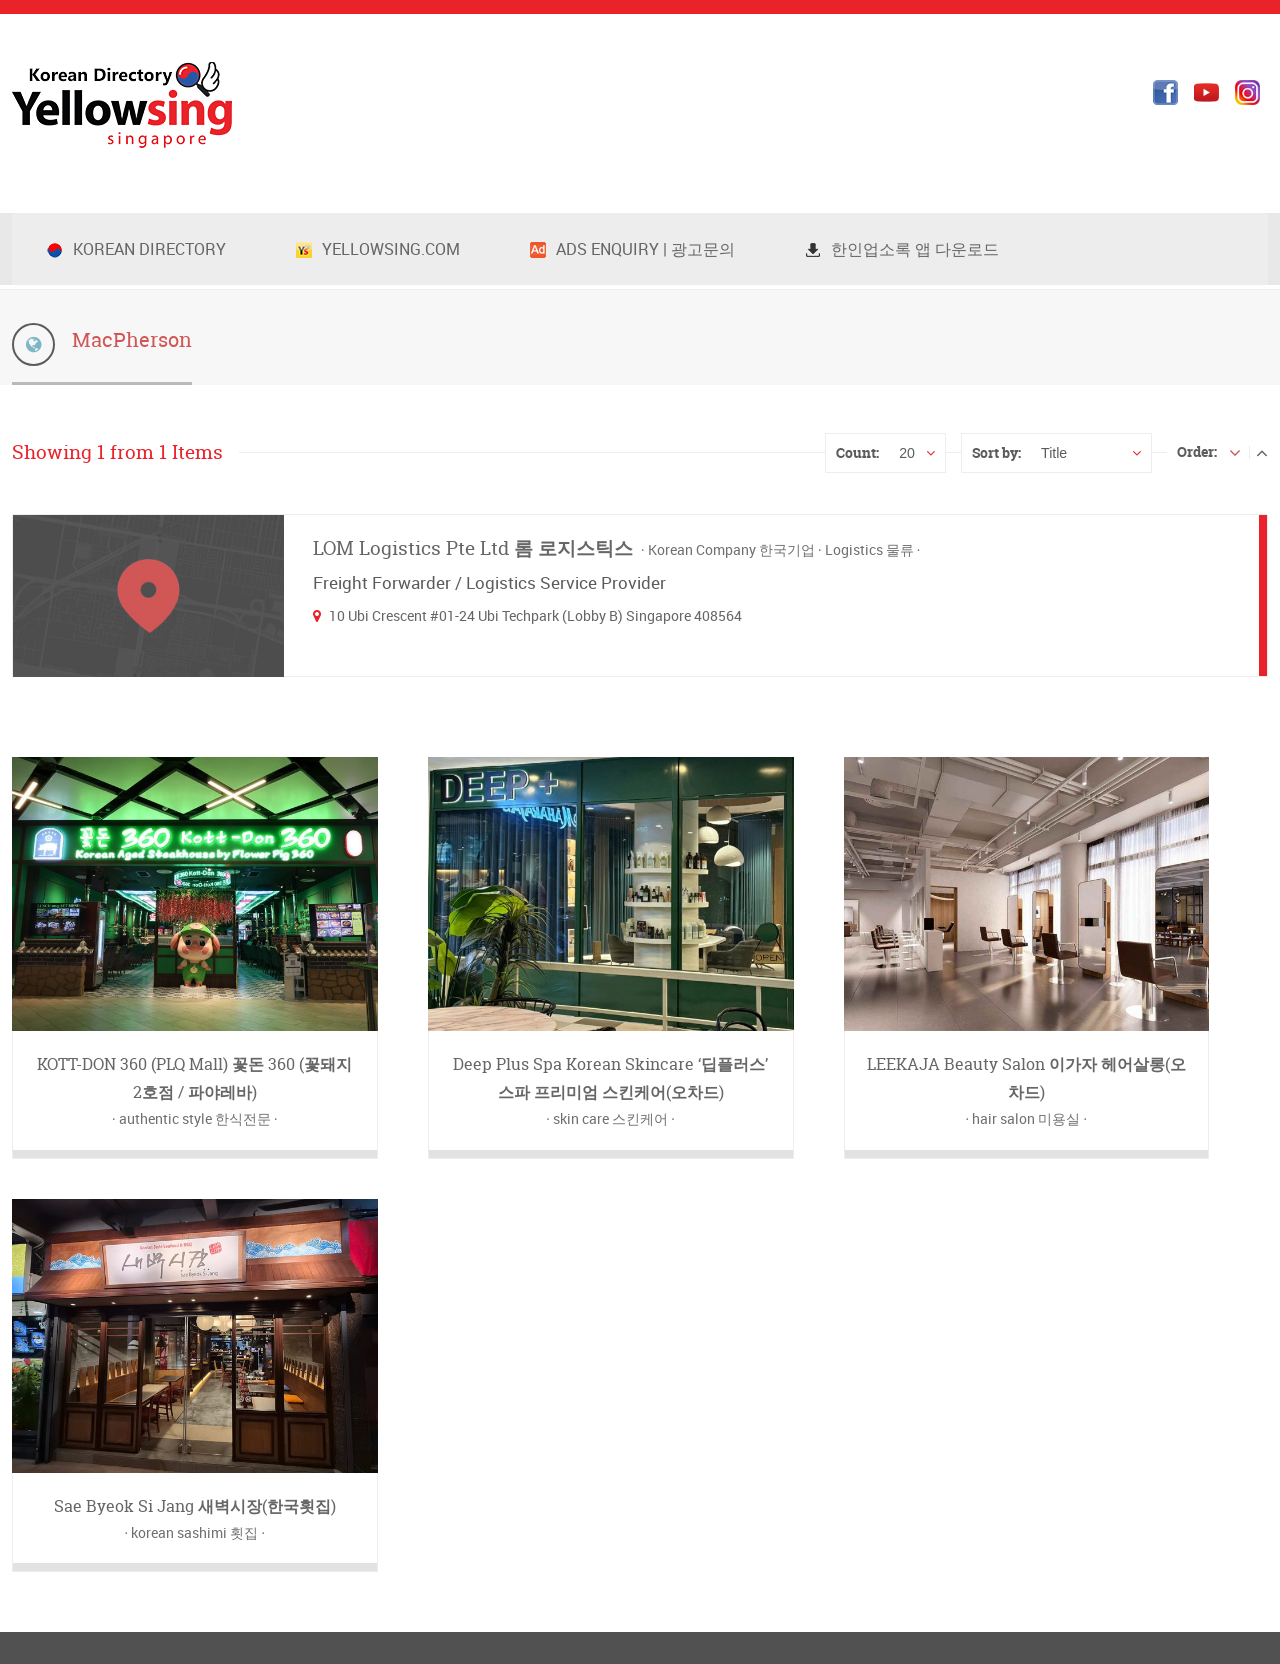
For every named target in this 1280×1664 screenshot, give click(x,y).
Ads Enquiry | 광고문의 (632, 249)
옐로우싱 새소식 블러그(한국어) (767, 1269)
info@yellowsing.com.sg (137, 1347)
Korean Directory (136, 249)
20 (907, 453)
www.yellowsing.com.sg (146, 1373)
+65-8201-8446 (88, 1295)
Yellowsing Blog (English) (749, 1295)
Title (1054, 453)
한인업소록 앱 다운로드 (902, 249)
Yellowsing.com (378, 249)
